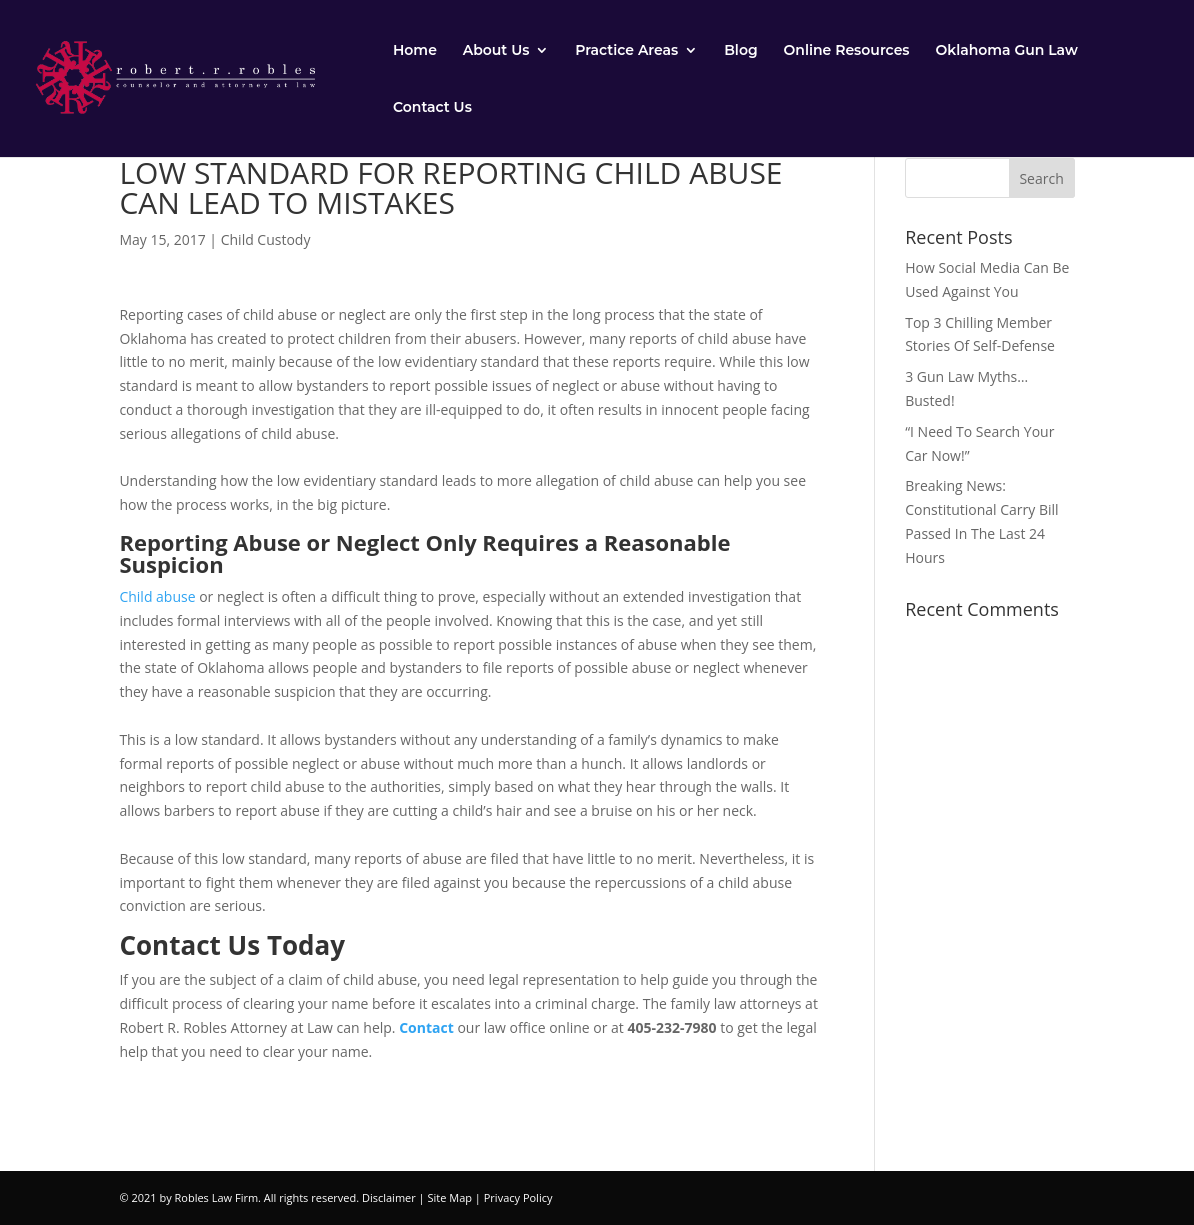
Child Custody (266, 239)
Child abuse (159, 596)
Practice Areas (626, 51)
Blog (740, 51)
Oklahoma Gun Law (1006, 51)
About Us (496, 51)
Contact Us (432, 108)
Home (415, 51)
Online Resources (847, 51)
